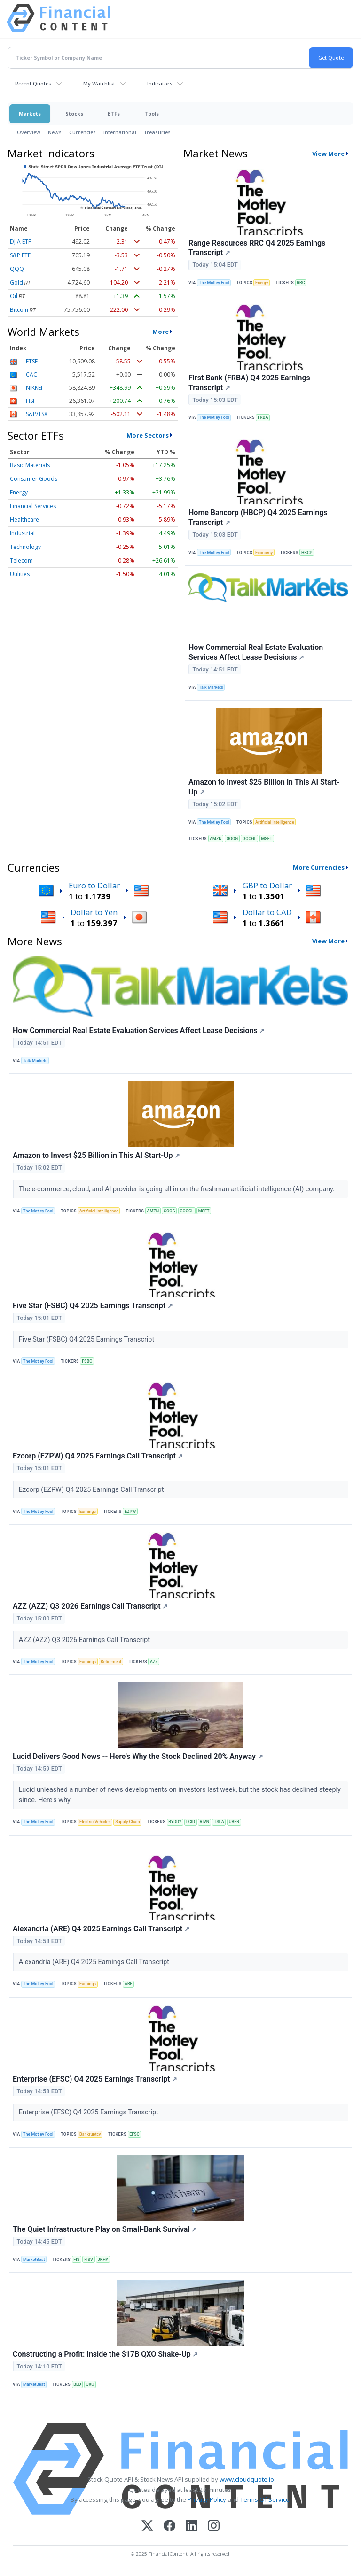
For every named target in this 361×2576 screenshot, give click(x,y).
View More (328, 153)
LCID (190, 1822)
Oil (13, 296)
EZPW (130, 1511)
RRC (301, 282)
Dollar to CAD (267, 912)
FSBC (87, 1361)
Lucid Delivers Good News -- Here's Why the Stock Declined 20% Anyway (138, 1756)
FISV (88, 2259)
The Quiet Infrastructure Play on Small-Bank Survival (105, 2229)
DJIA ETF (20, 242)
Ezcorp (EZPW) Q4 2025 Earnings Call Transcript (98, 1455)
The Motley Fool (214, 282)
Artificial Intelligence (274, 822)
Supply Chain (127, 1822)
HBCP (307, 552)
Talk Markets (211, 687)
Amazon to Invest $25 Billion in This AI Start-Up (263, 787)
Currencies (82, 132)
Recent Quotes (33, 83)
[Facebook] (169, 2526)
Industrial (22, 533)
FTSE (32, 361)
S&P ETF (20, 255)
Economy (264, 552)
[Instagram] (213, 2526)
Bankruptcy (90, 2134)
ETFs (114, 113)
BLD (77, 2384)
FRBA (263, 417)
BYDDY (174, 1822)
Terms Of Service (265, 2499)
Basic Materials (30, 465)
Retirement (111, 1661)
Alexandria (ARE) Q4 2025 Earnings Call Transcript (101, 1928)
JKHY (103, 2259)
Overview (28, 132)
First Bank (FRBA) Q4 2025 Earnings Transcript (249, 382)
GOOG (232, 838)
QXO (90, 2384)
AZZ (154, 1661)
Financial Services (33, 506)
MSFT (266, 838)
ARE (129, 1984)
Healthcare (24, 520)
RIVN (204, 1822)
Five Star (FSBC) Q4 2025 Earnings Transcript (93, 1305)
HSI (30, 401)
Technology (25, 547)
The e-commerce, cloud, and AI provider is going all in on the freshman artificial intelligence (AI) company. (178, 1189)
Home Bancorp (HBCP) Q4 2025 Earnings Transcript (257, 517)
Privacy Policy (207, 2499)
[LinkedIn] (191, 2526)
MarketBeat (34, 2259)
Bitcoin (19, 310)
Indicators (160, 83)
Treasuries (157, 132)
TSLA (219, 1822)
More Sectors (147, 435)
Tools (151, 113)
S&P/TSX (36, 414)
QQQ (17, 269)
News (55, 132)
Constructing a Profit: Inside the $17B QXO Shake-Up (105, 2354)
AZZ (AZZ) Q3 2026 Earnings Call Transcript (90, 1606)
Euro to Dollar (94, 885)
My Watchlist (99, 83)
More (160, 331)
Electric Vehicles (94, 1822)
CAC (31, 374)
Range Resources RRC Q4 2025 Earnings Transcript (256, 248)
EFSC (134, 2134)
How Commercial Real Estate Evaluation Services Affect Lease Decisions (255, 652)
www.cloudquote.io (247, 2479)
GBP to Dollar (267, 885)
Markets (30, 113)
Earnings (87, 1511)
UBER (234, 1822)
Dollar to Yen (94, 912)
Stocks (74, 113)
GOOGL (249, 838)
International (119, 132)
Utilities (20, 574)
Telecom (21, 560)
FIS (76, 2259)
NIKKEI (34, 388)
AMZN (216, 838)
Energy (19, 492)
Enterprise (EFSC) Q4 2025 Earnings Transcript (95, 2079)
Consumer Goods (33, 479)
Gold (16, 282)
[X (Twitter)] (147, 2526)
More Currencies (319, 867)
